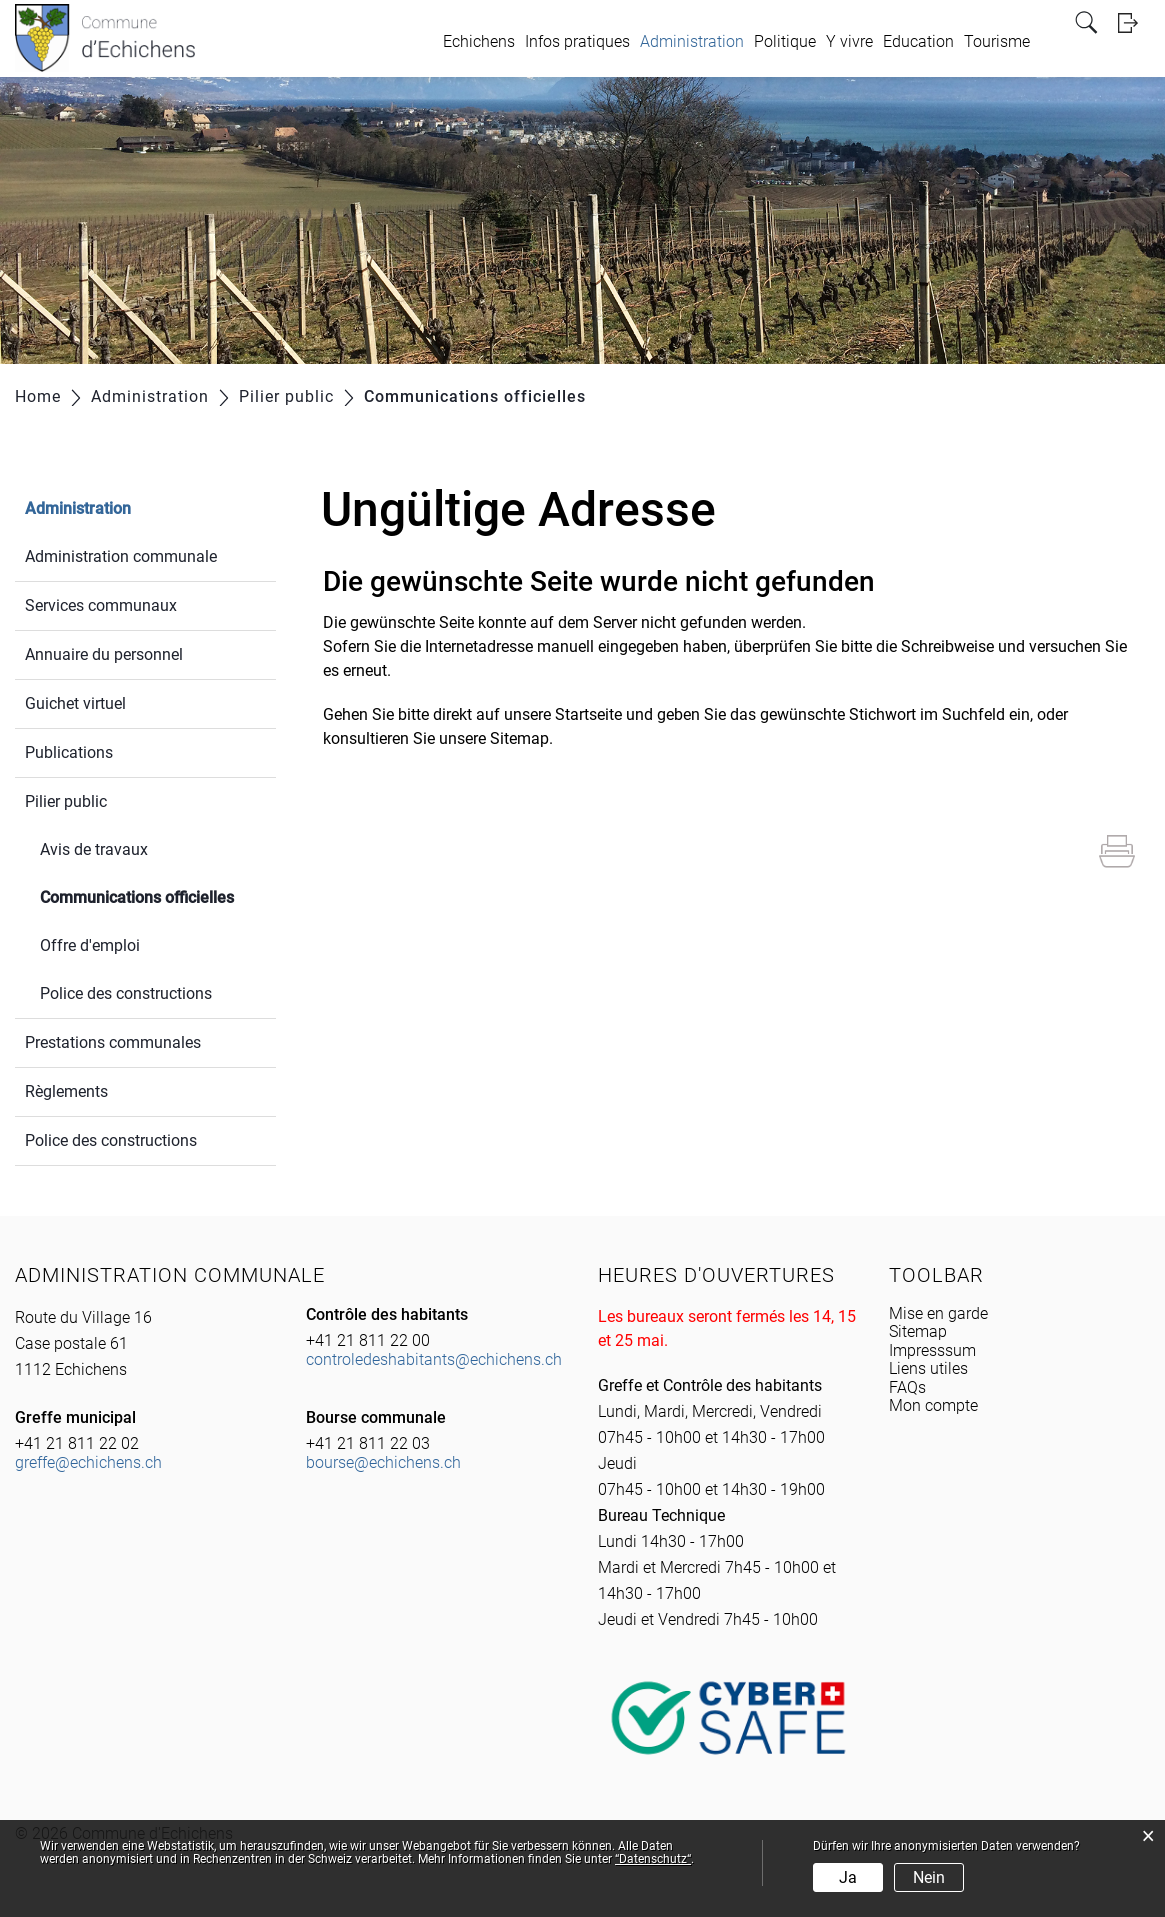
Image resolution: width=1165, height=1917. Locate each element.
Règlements (66, 1091)
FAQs (907, 1387)
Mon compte (933, 1405)
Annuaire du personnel (104, 654)
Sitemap (918, 1331)
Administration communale (121, 556)
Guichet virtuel (75, 703)
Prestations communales (113, 1042)
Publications (69, 752)
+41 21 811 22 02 (77, 1443)
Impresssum (932, 1350)
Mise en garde (938, 1313)
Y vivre (849, 41)
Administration (692, 41)
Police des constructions (126, 993)
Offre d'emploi (90, 945)
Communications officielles (158, 895)
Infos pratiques (577, 41)
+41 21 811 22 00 (368, 1340)
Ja (848, 1877)
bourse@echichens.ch (383, 1462)
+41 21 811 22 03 (368, 1443)
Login (1134, 22)
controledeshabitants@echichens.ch (434, 1359)
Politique (785, 41)
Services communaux (101, 605)
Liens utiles (928, 1368)
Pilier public (66, 801)
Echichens (479, 41)
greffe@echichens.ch (88, 1462)
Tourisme (997, 41)
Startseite (588, 714)
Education (918, 41)
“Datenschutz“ (653, 1859)
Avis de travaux (94, 849)
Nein (929, 1877)
